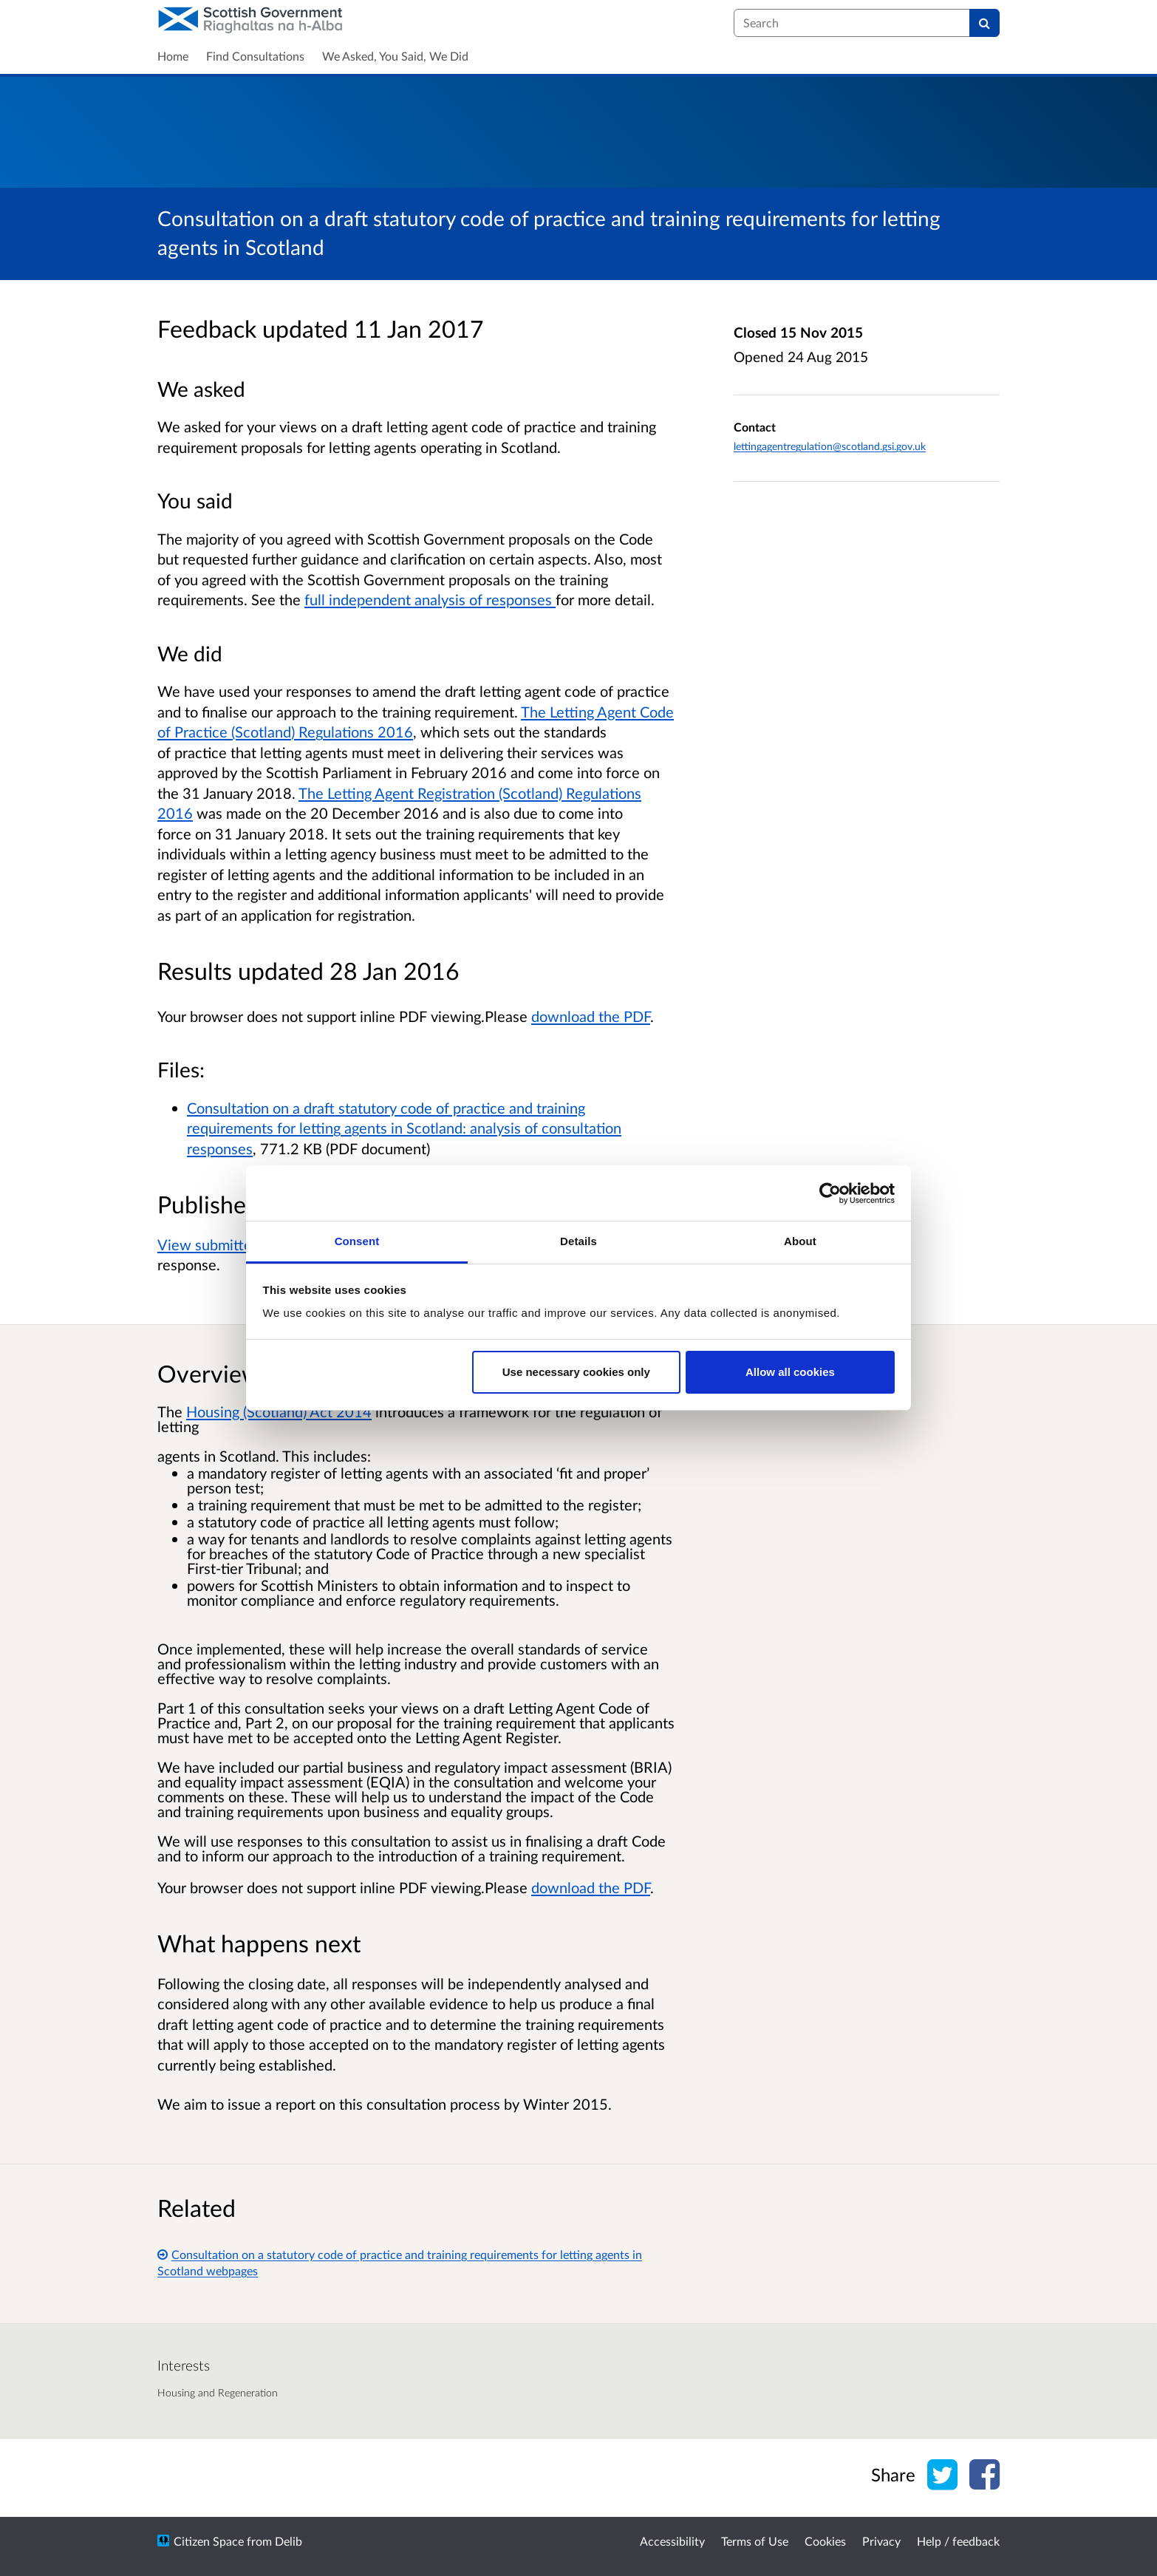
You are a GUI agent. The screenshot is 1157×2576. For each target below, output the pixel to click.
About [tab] (800, 1241)
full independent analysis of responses (430, 599)
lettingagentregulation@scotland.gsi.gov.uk (830, 446)
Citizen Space (209, 2541)
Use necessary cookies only (576, 1372)
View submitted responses (243, 1244)
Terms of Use (754, 2541)
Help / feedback (958, 2541)
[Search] (984, 23)
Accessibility (672, 2541)
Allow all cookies (790, 1372)
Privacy (881, 2541)
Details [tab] (578, 1241)
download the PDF (590, 1016)
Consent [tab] (357, 1241)
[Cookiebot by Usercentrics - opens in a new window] (830, 1193)
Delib (288, 2541)
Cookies (825, 2541)
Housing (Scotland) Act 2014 (279, 1411)
